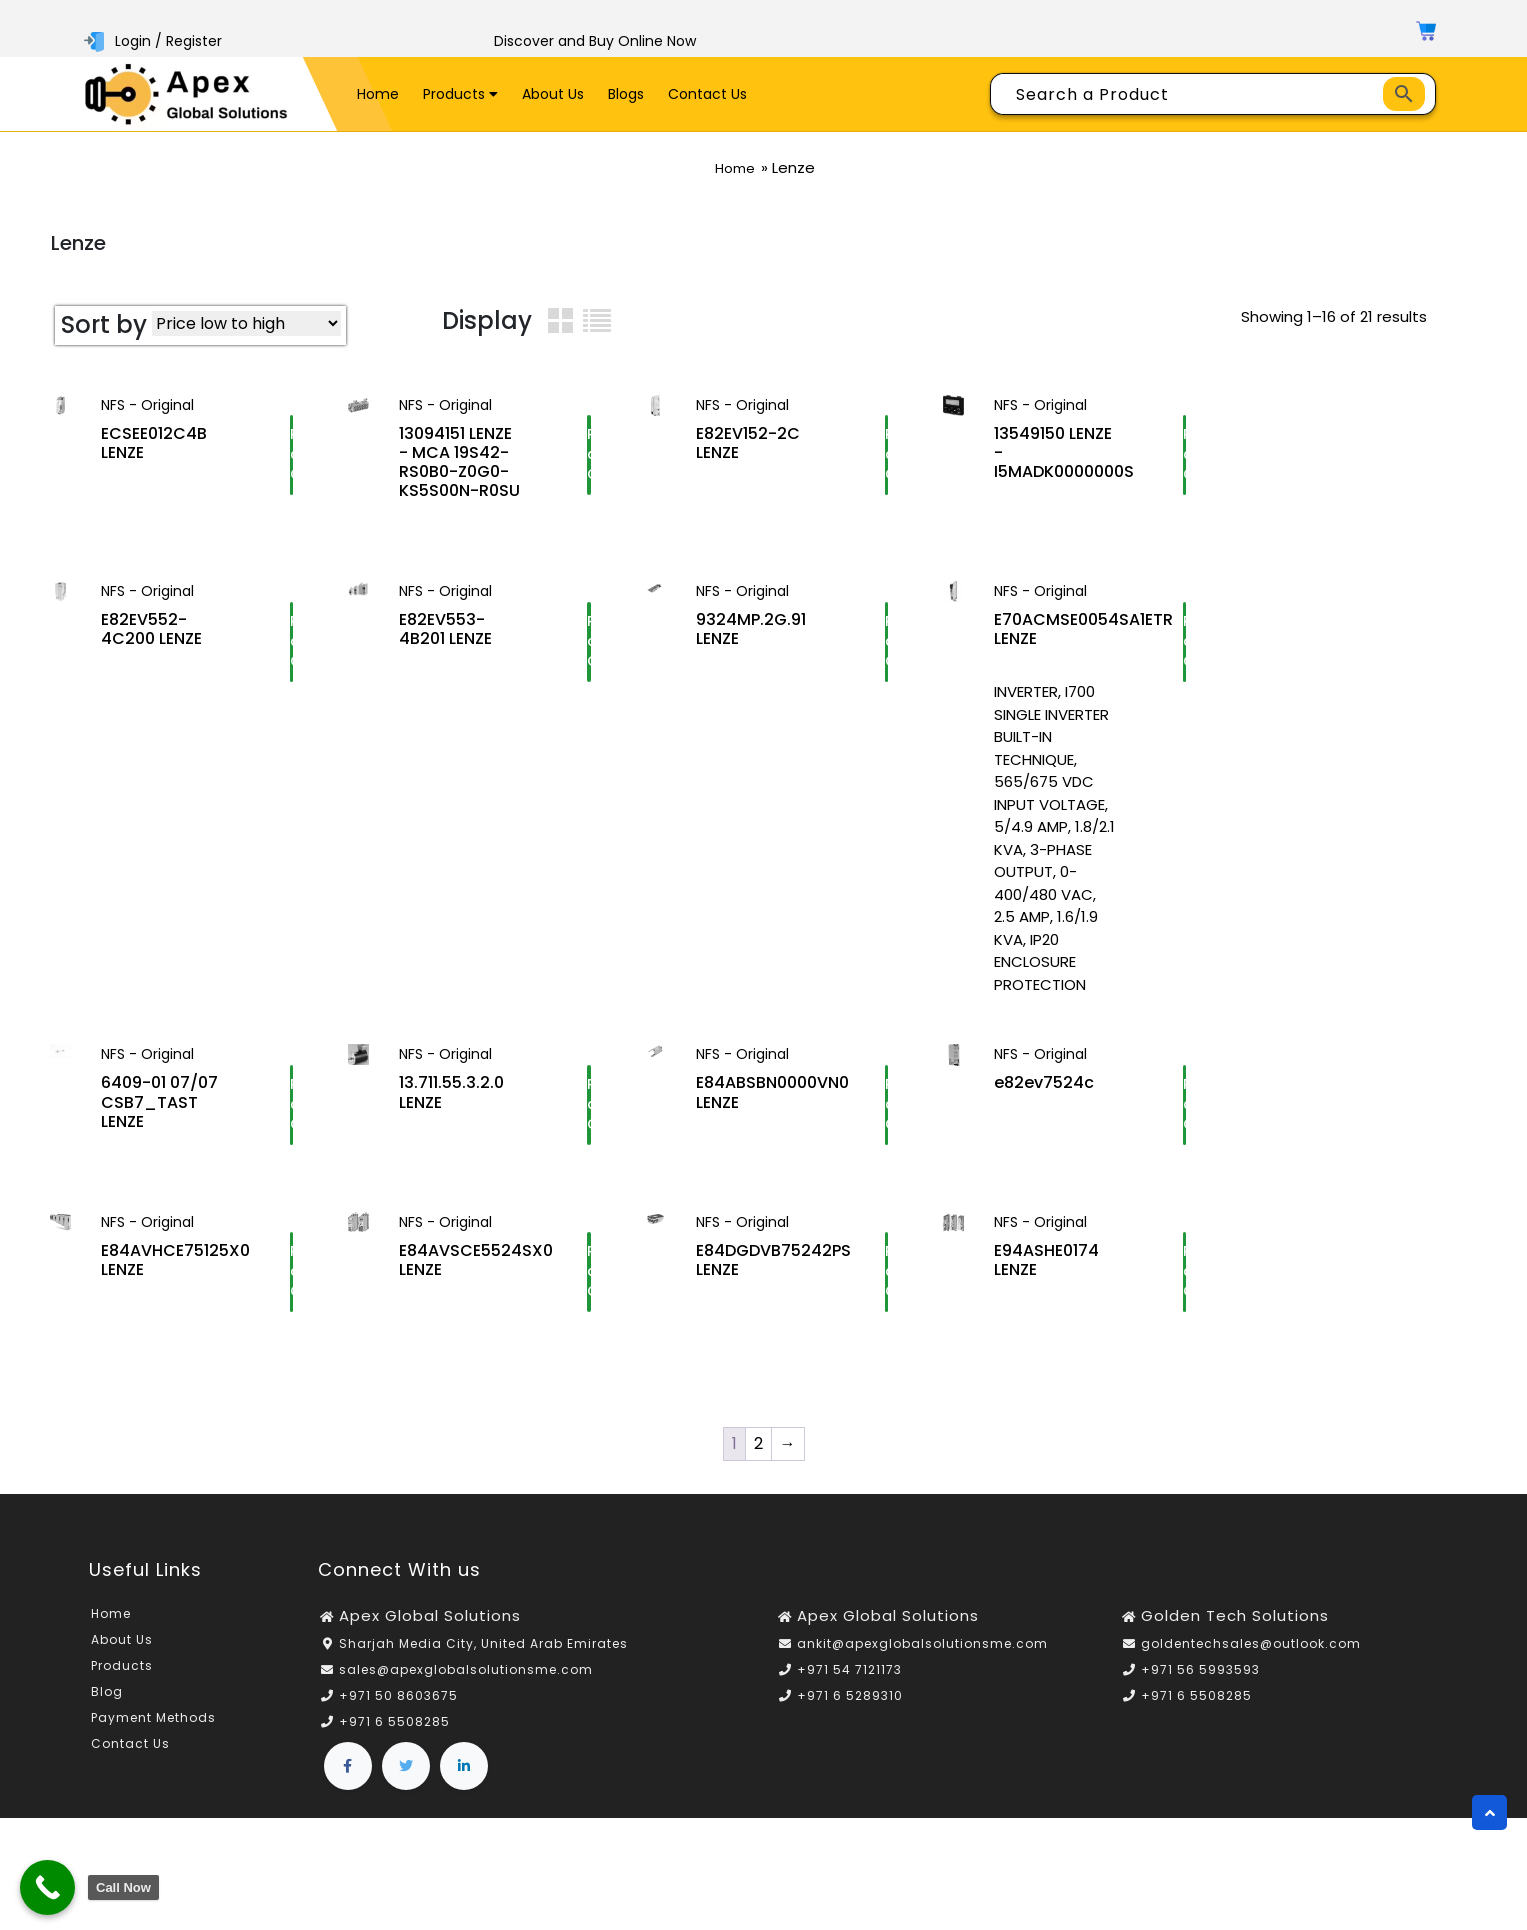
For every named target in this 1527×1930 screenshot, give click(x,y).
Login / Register (155, 41)
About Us (553, 94)
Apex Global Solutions (430, 1632)
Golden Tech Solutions (1235, 1632)
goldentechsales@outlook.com (1251, 1661)
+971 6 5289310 (850, 1713)
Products (460, 94)
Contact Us (707, 94)
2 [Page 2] (758, 1460)
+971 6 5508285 (394, 1739)
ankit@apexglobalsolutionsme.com (922, 1661)
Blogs (626, 94)
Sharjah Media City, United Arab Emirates (483, 1661)
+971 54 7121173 (849, 1687)
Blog (107, 1708)
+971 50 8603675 (398, 1713)
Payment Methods (153, 1734)
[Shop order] (246, 323)
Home (378, 94)
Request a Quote (291, 464)
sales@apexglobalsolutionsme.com (466, 1687)
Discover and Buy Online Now (595, 41)
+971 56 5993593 (1200, 1687)
